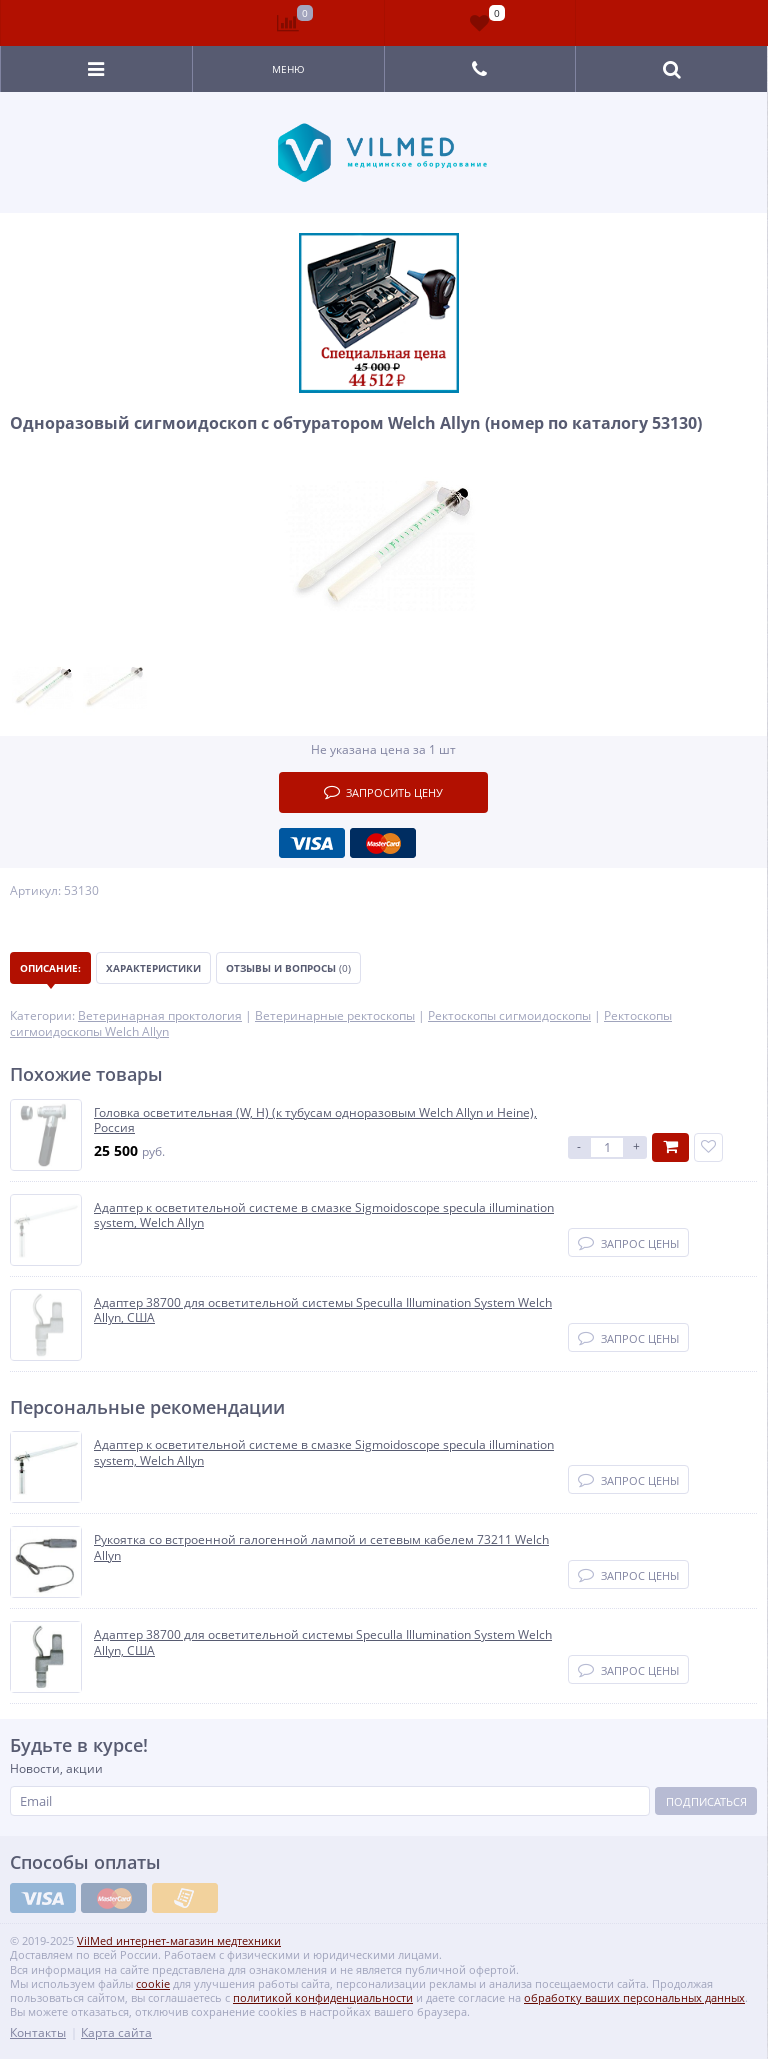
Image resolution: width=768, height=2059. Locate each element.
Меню (288, 69)
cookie (153, 1983)
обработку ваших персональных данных (634, 1997)
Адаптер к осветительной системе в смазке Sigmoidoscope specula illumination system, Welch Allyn (324, 1215)
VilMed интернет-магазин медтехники (179, 1940)
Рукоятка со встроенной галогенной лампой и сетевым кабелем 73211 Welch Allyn (321, 1547)
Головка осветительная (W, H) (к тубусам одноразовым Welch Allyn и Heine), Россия (315, 1120)
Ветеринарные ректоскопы (335, 1015)
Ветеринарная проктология (160, 1015)
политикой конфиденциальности (323, 1997)
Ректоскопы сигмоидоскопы (509, 1015)
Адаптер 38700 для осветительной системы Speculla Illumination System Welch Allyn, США (323, 1310)
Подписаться (706, 1801)
